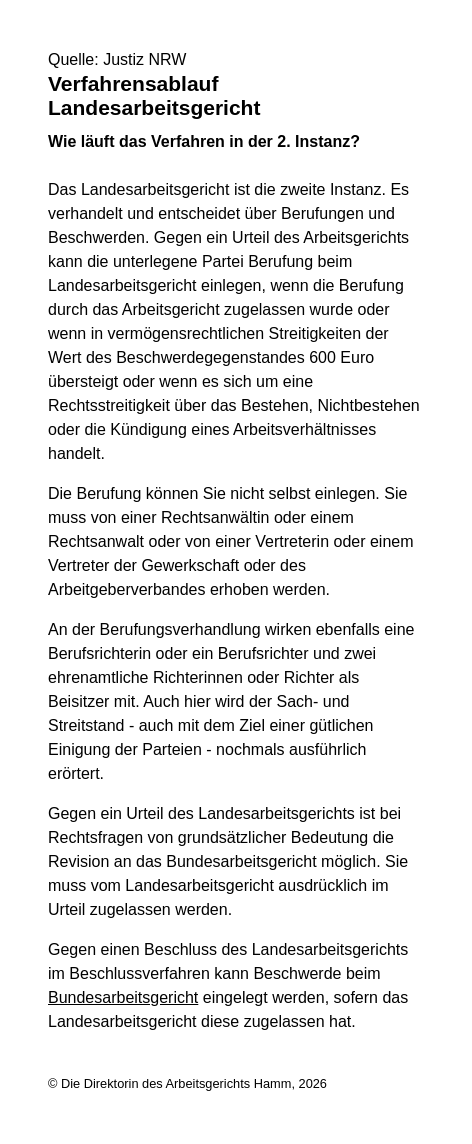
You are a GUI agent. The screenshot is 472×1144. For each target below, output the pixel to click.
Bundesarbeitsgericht (123, 997)
